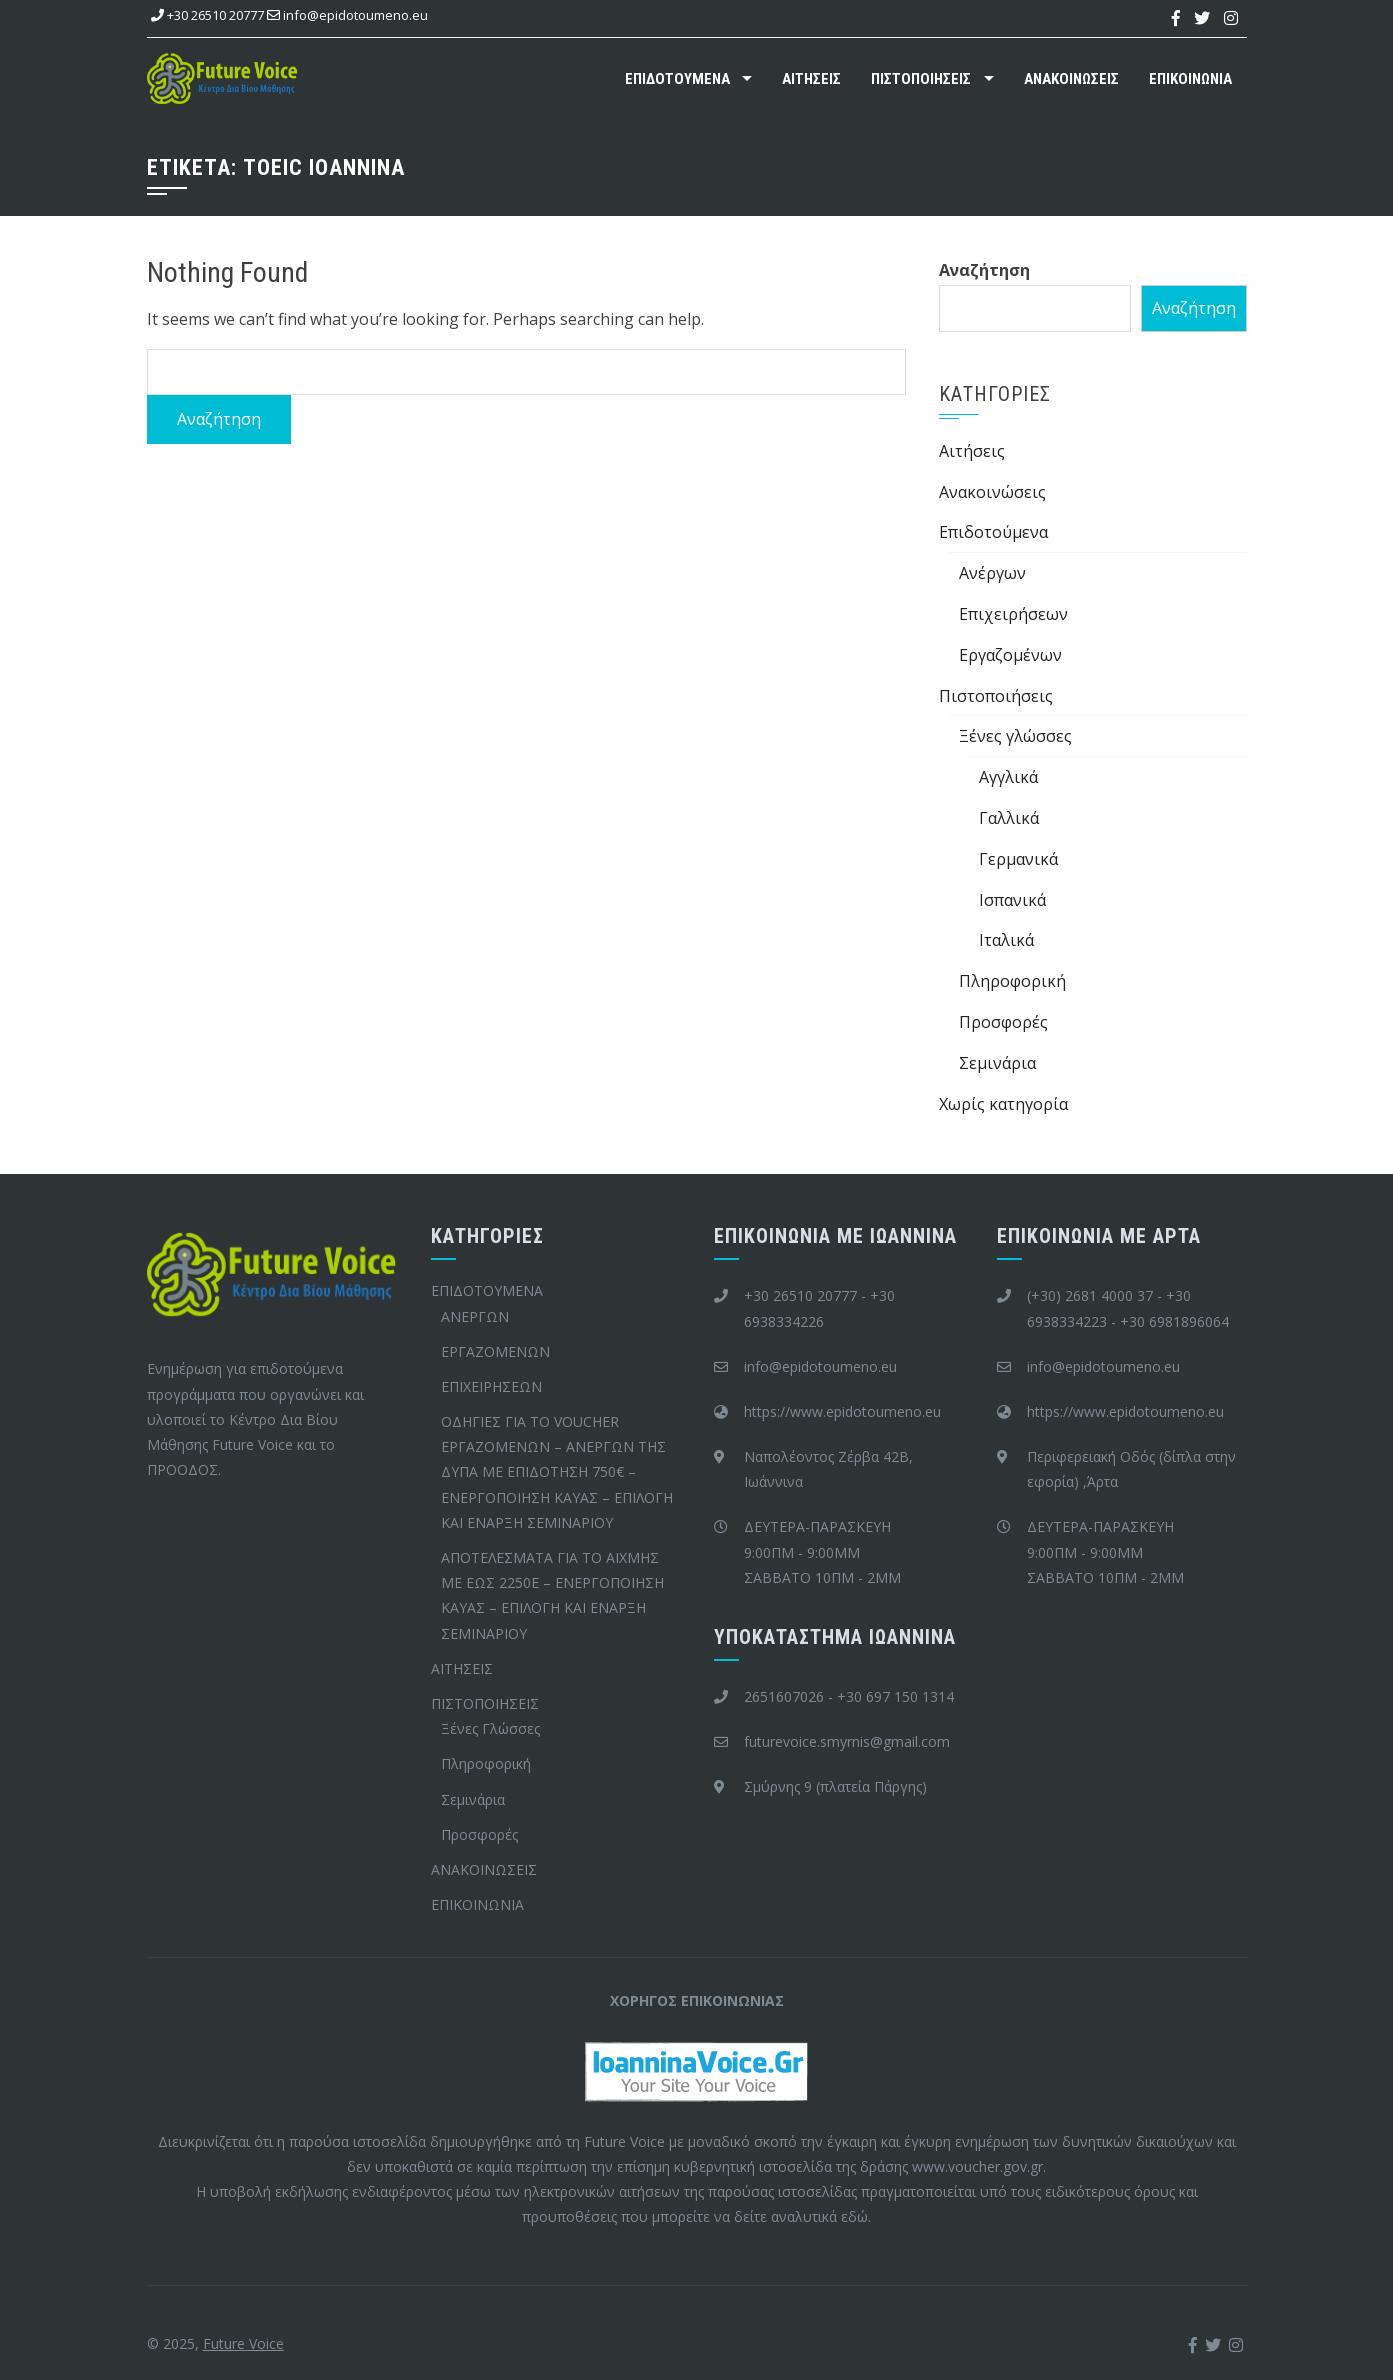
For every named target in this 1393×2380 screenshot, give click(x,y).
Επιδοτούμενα (993, 532)
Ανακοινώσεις (992, 492)
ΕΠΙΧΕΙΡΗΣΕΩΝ (491, 1386)
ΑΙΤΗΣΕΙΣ (811, 79)
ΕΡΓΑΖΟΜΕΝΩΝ (495, 1351)
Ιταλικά (1006, 940)
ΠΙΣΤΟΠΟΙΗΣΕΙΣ (921, 79)
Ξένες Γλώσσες (490, 1728)
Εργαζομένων (1010, 655)
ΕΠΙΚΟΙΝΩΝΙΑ (1190, 79)
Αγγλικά (1008, 777)
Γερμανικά (1018, 859)
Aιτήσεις (972, 451)
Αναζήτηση (984, 270)
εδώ (854, 2216)
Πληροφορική (1012, 981)
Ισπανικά (1012, 900)
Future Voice (243, 2343)
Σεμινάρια (997, 1063)
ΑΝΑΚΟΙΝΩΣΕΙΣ (1071, 79)
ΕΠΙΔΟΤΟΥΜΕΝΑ (677, 79)
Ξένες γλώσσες (1015, 736)
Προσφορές (1003, 1022)
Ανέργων (992, 573)
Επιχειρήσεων (1013, 614)
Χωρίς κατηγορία (1003, 1104)
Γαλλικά (1009, 818)
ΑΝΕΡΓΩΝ (475, 1316)
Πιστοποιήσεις (996, 696)
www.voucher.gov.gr (977, 2166)
